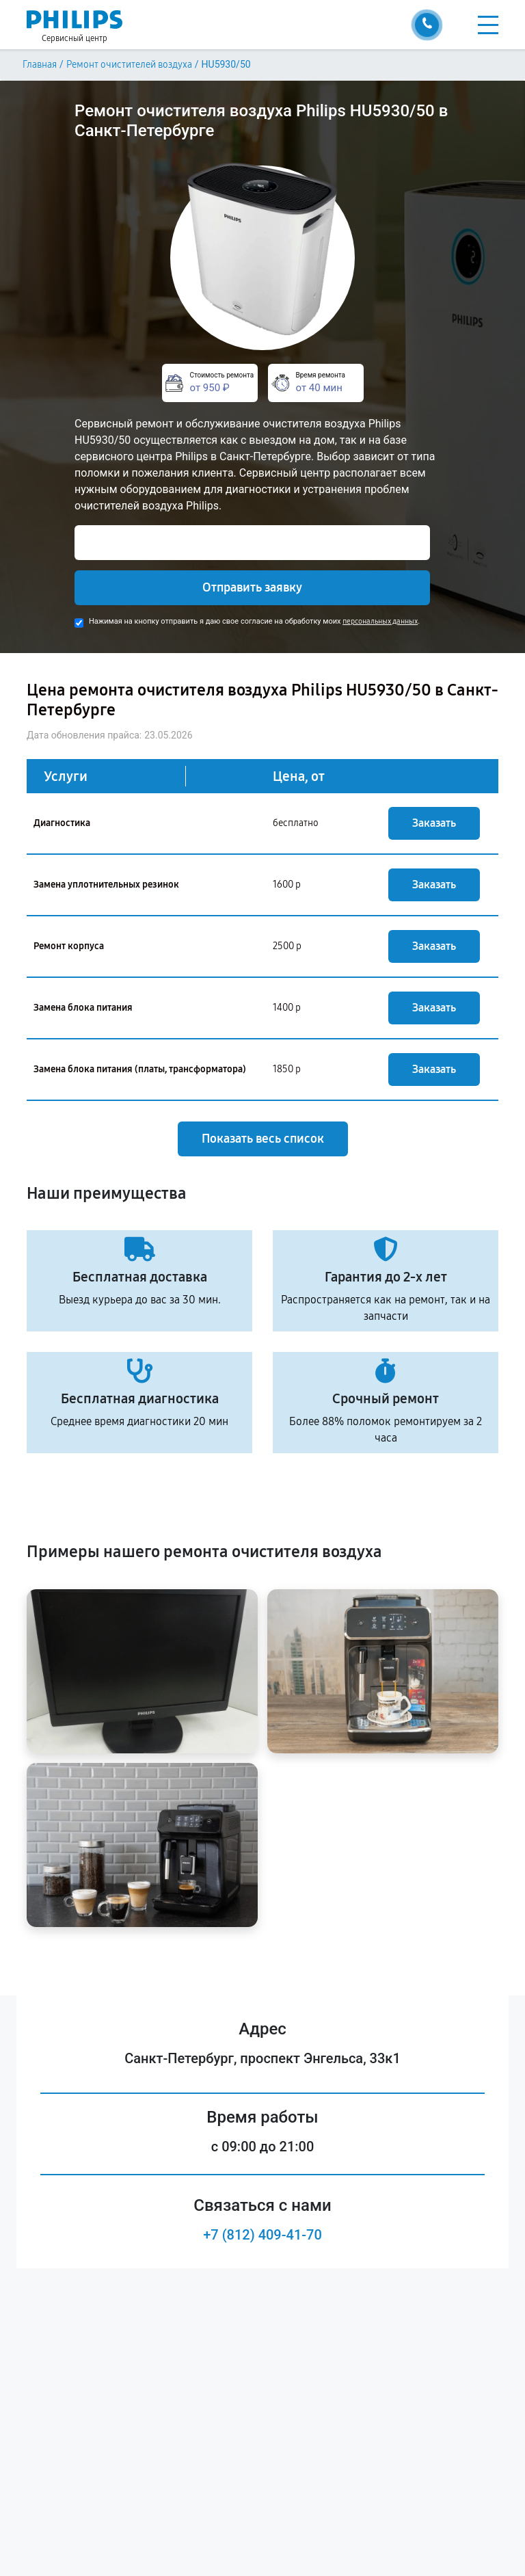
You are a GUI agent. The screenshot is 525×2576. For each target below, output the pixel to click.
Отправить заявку (252, 587)
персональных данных (380, 621)
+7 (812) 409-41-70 (262, 2235)
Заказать (434, 822)
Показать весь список (263, 1138)
